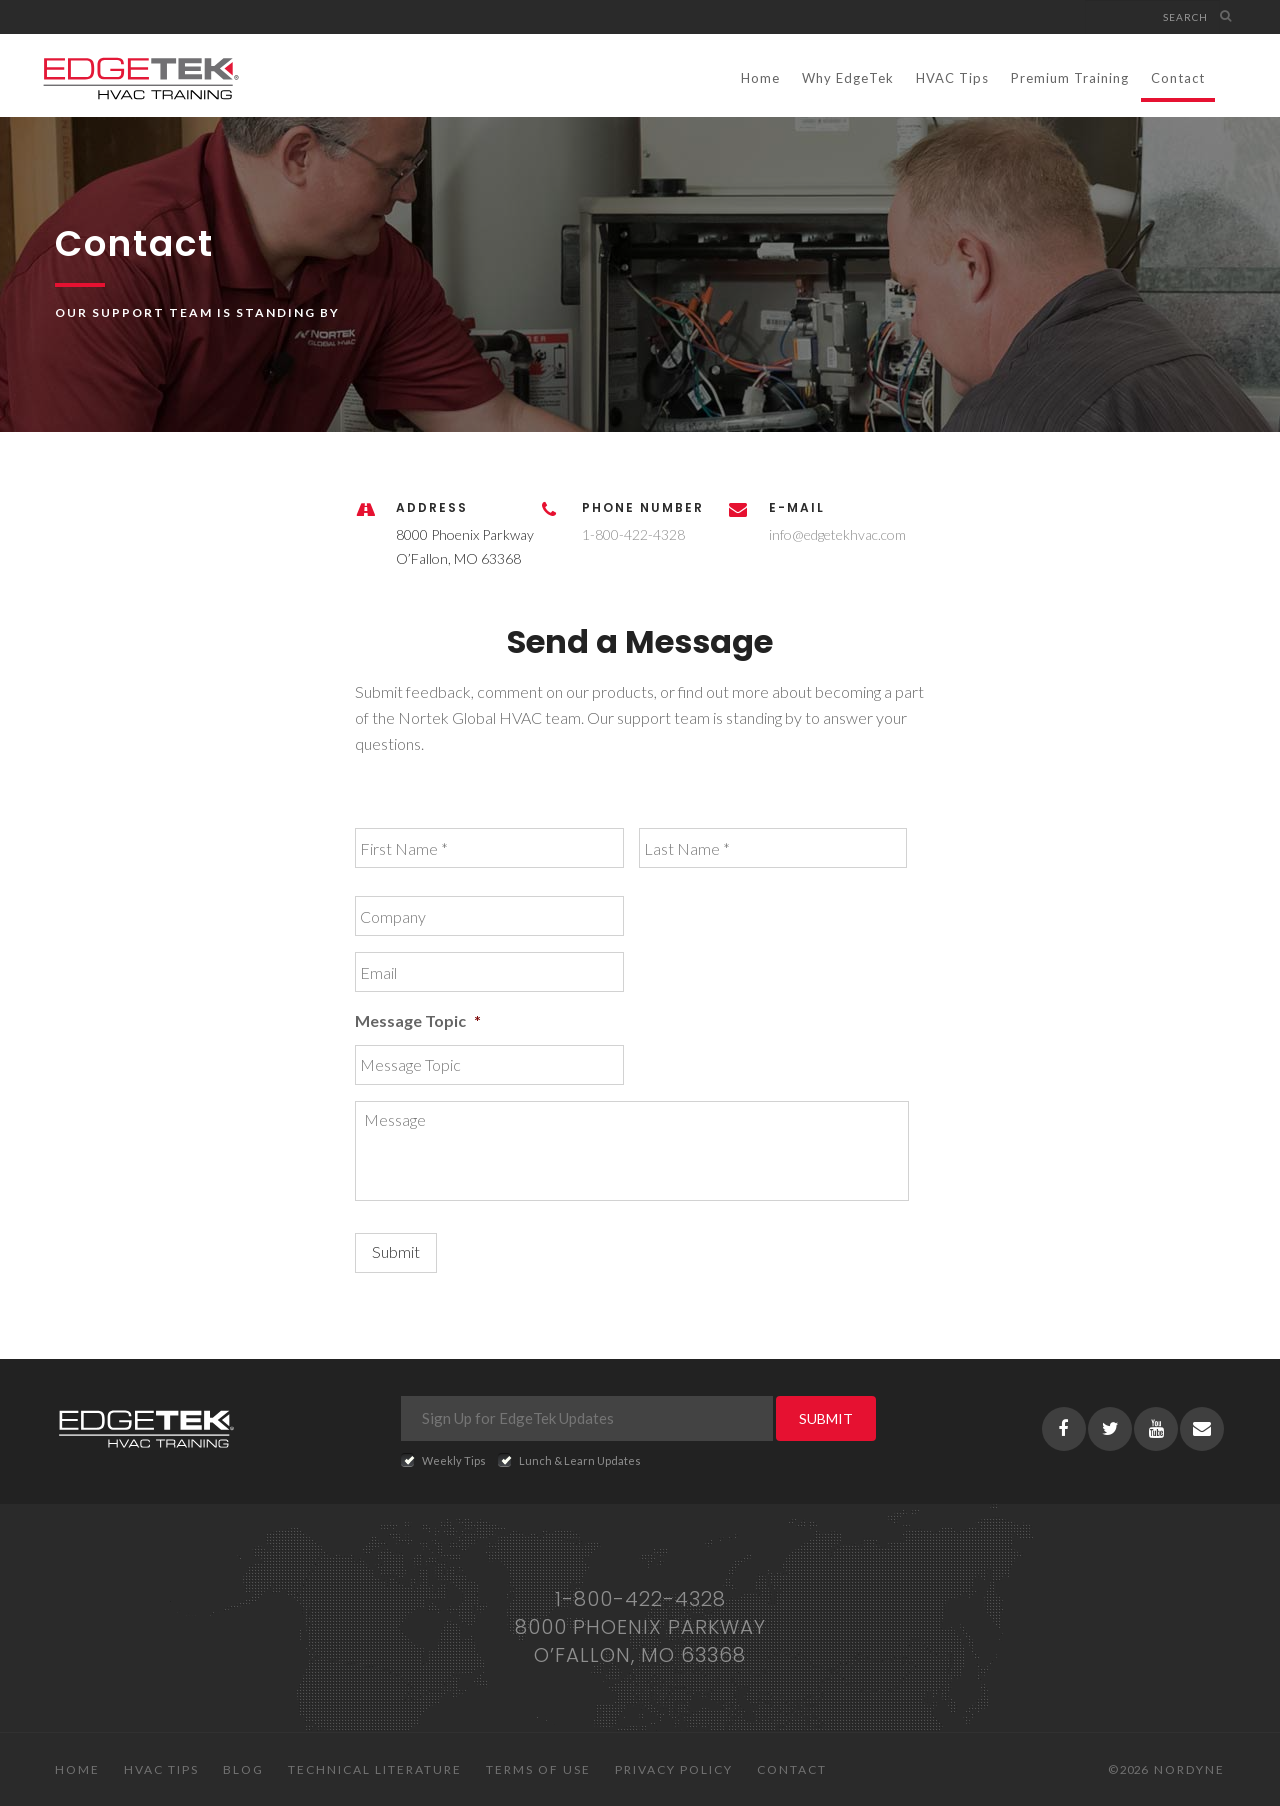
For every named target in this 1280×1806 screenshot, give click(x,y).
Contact (1178, 78)
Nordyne (1189, 1769)
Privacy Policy (674, 1769)
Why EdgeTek (848, 78)
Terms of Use (538, 1769)
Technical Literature (375, 1769)
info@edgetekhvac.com (837, 534)
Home (760, 78)
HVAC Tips (952, 78)
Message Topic (418, 1020)
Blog (243, 1769)
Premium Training (1070, 78)
